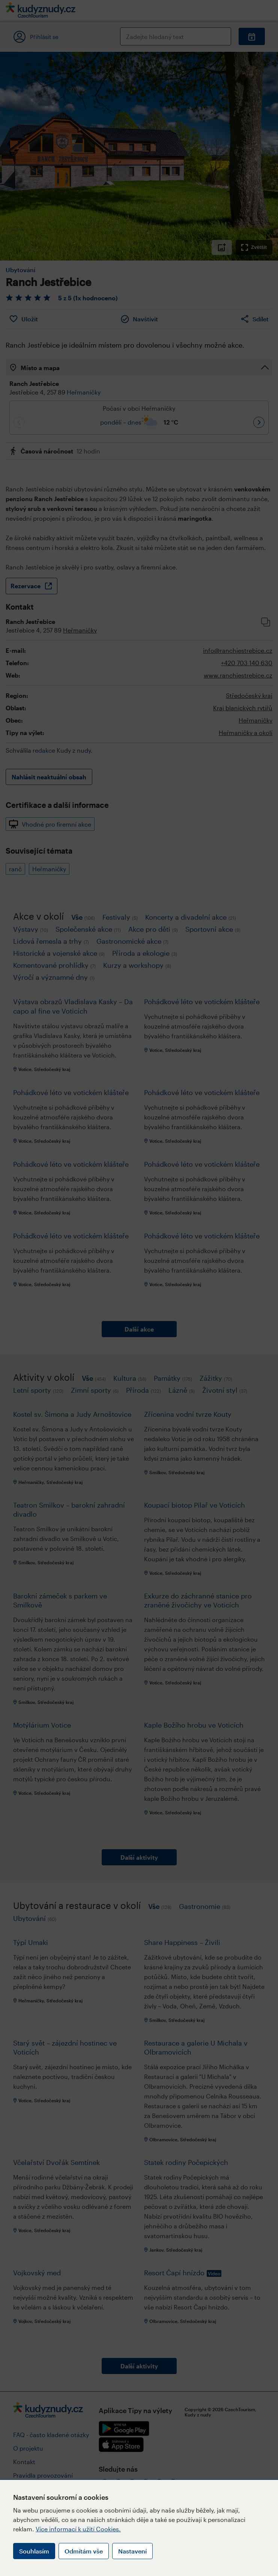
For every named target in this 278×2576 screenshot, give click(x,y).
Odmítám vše (84, 2551)
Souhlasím (34, 2551)
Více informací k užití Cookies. (78, 2528)
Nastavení (132, 2551)
